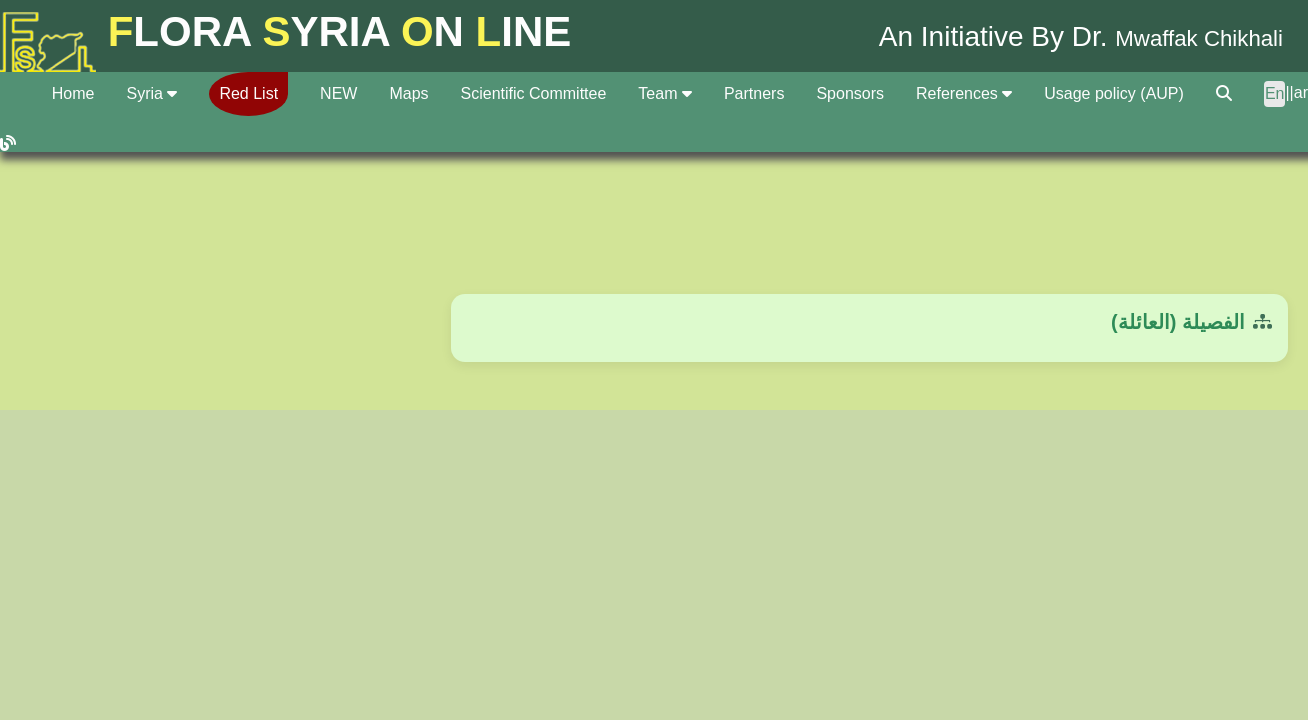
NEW (338, 93)
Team (665, 93)
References (964, 93)
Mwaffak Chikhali (1177, 36)
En (1275, 93)
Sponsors (850, 93)
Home (73, 93)
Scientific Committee (534, 93)
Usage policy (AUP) (1114, 93)
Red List (248, 93)
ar (1301, 92)
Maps (408, 93)
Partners (754, 93)
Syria (151, 93)
